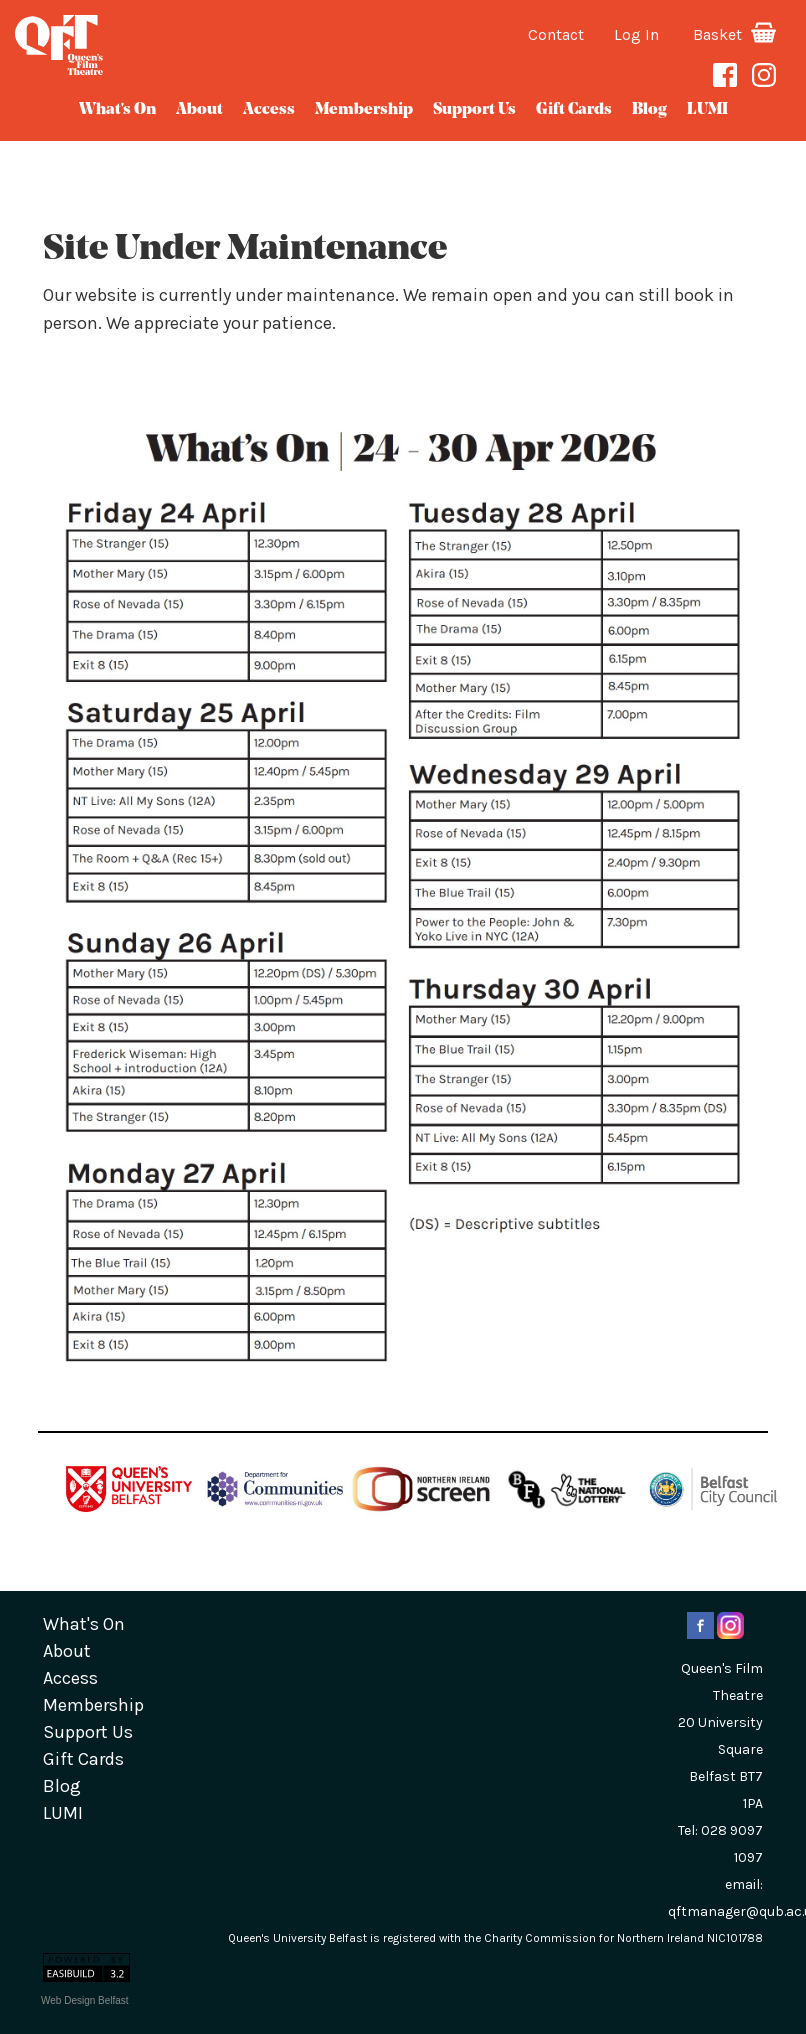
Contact (556, 34)
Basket (734, 34)
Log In (636, 34)
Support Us (474, 110)
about (199, 110)
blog (649, 110)
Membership (364, 110)
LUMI (707, 110)
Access (269, 110)
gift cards (574, 110)
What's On (117, 110)
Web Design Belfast (85, 2000)
